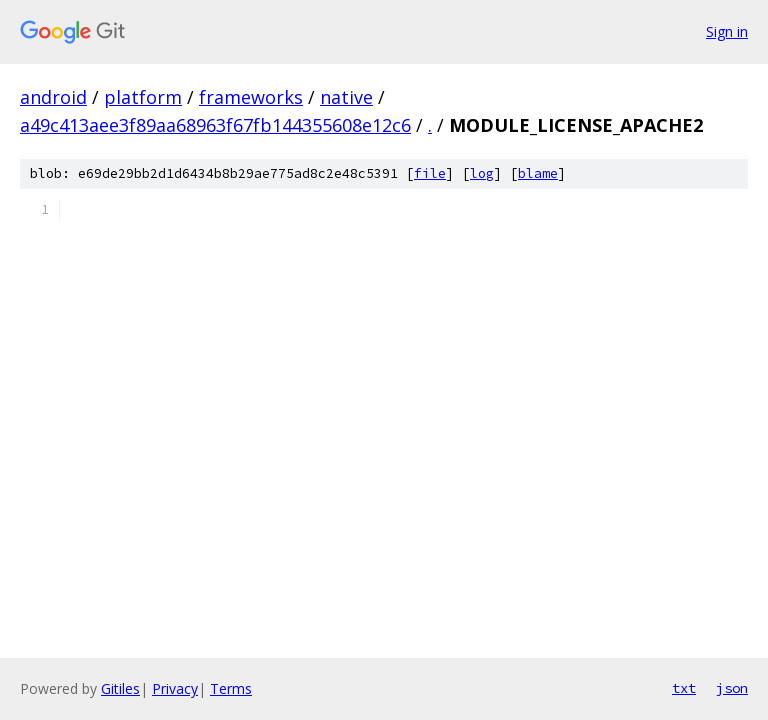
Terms (231, 688)
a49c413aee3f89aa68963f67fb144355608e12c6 (215, 125)
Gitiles (120, 688)
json (732, 688)
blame (538, 173)
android (53, 97)
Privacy (175, 688)
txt (684, 688)
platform (143, 97)
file (430, 173)
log (482, 173)
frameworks (251, 97)
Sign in (727, 31)
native (346, 97)
